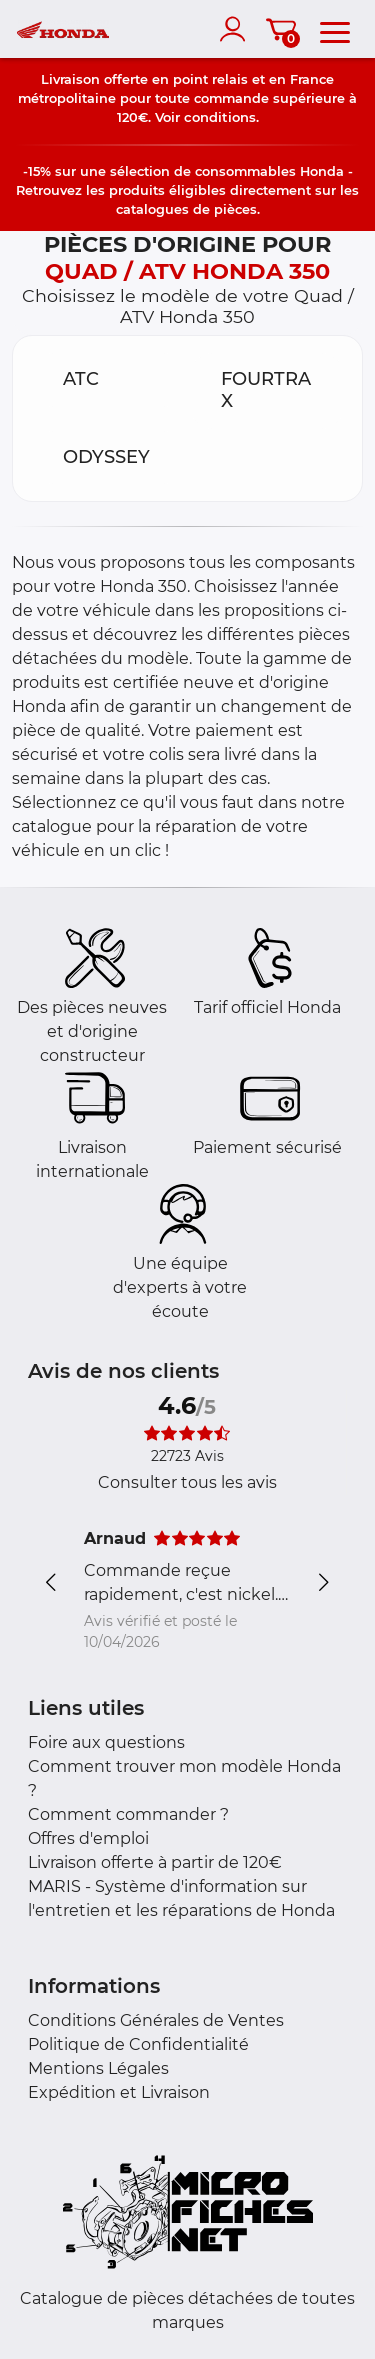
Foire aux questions (106, 1742)
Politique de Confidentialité (138, 2044)
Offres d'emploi (88, 1838)
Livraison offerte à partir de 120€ (155, 1862)
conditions (220, 117)
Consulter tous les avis (187, 1482)
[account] (237, 29)
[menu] (335, 29)
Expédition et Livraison (119, 2092)
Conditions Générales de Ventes (156, 2020)
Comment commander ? (128, 1814)
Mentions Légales (98, 2068)
